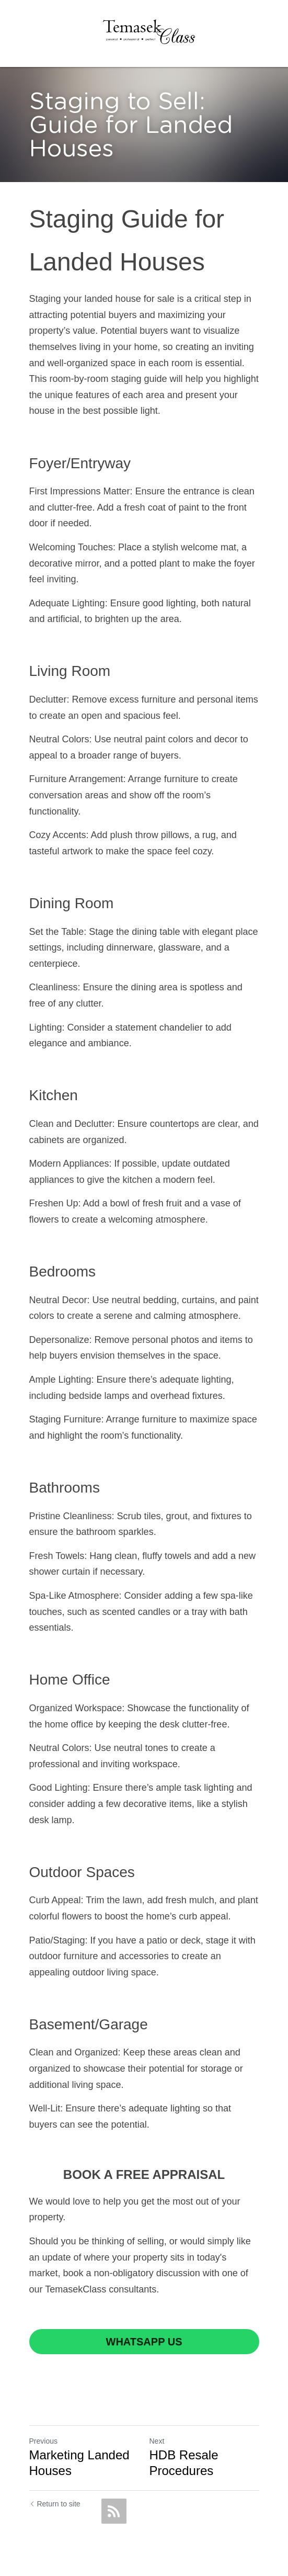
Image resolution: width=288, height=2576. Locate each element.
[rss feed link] (113, 2511)
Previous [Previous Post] (43, 2441)
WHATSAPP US (144, 2341)
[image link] (148, 31)
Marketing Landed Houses (79, 2463)
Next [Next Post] (157, 2441)
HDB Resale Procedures (183, 2463)
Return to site (54, 2504)
